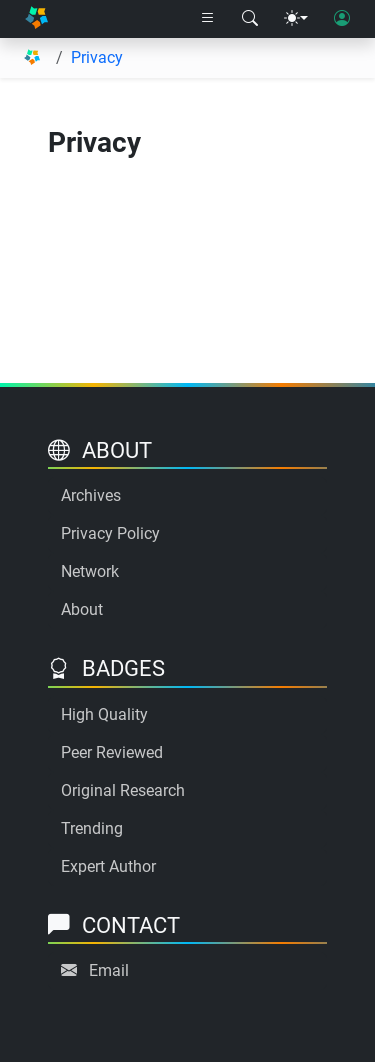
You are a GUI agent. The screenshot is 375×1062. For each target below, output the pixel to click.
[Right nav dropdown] (208, 19)
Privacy (97, 57)
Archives (91, 495)
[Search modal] (250, 19)
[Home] (36, 19)
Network (90, 571)
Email (109, 970)
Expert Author (108, 866)
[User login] (342, 19)
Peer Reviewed (112, 752)
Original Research (123, 790)
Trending (92, 828)
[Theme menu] (296, 19)
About (82, 609)
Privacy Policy (110, 533)
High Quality (104, 714)
